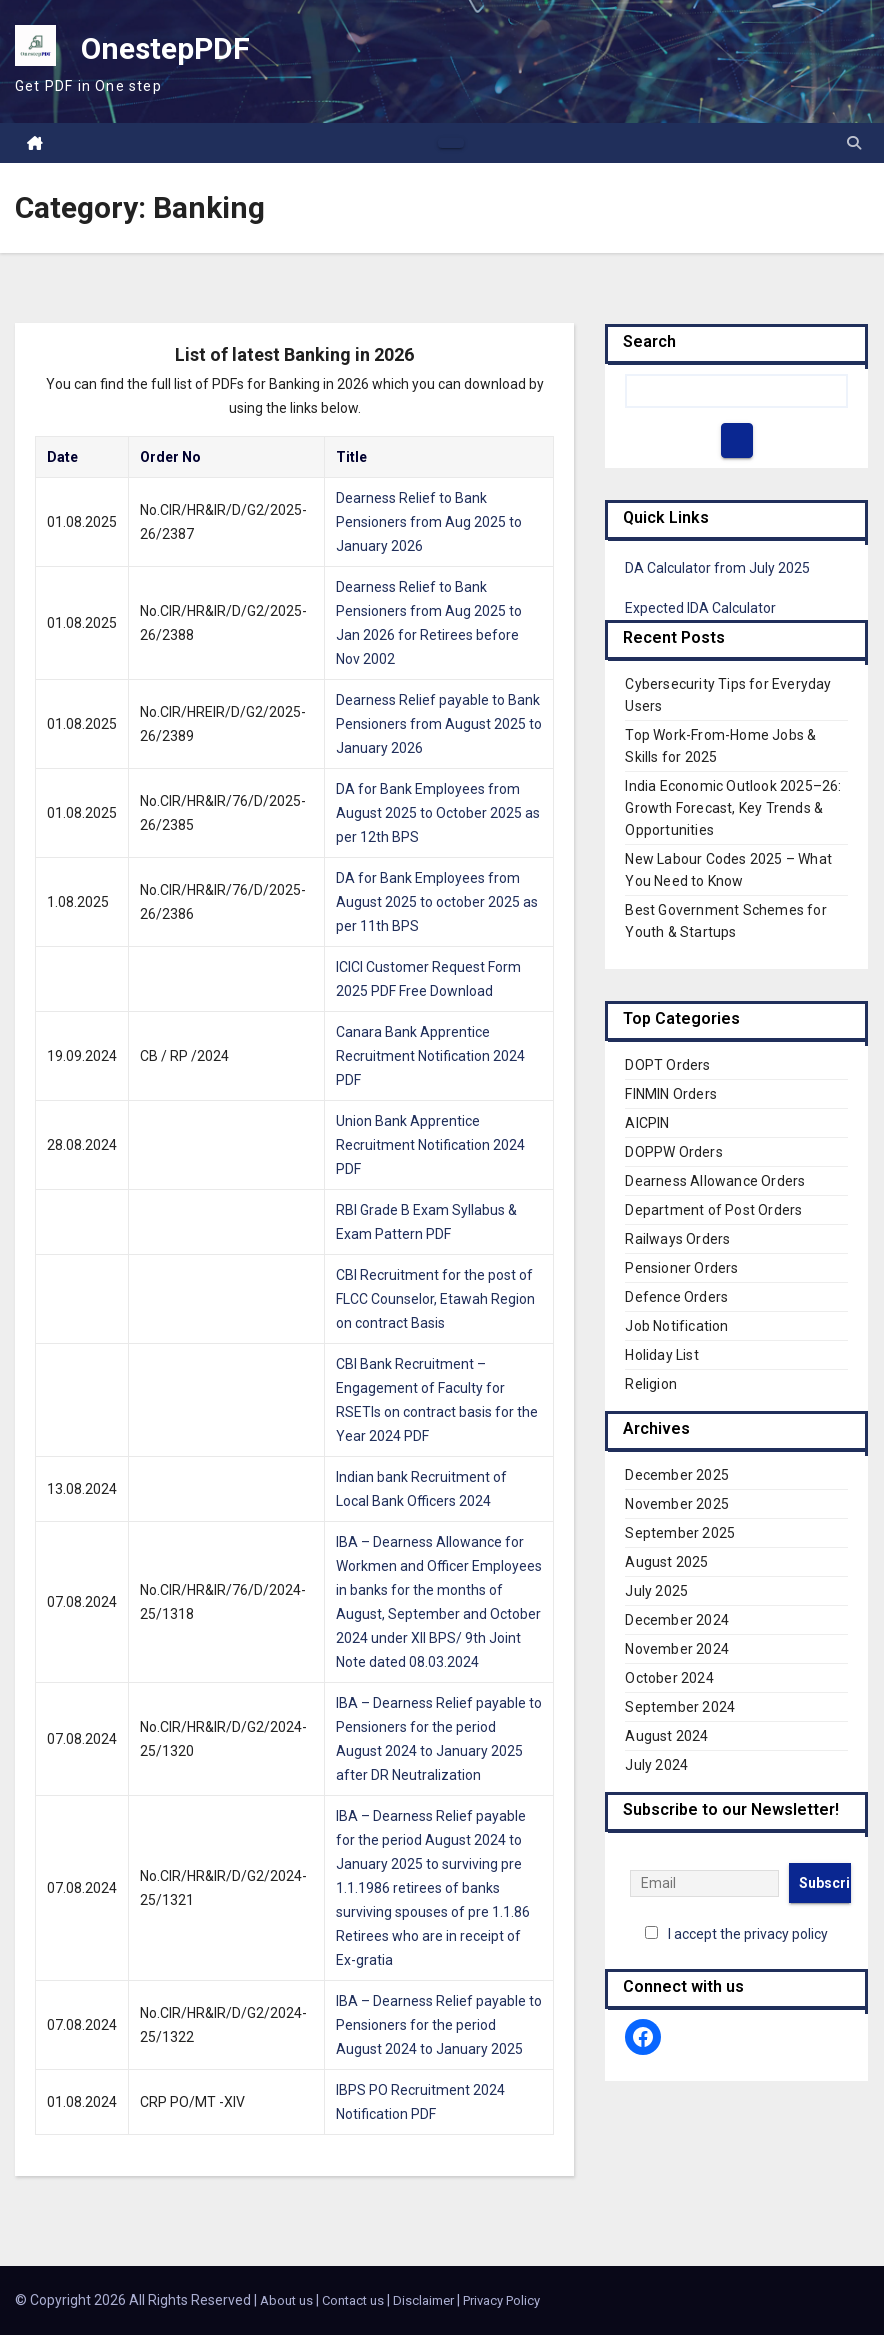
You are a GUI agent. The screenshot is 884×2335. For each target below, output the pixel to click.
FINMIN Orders (671, 1094)
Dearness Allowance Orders (715, 1181)
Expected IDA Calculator (700, 608)
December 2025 (677, 1475)
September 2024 (680, 1707)
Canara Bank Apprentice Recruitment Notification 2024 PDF (430, 1056)
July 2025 (656, 1591)
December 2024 (677, 1620)
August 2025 (666, 1562)
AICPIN (647, 1123)
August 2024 (666, 1736)
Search (649, 341)
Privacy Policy (501, 2300)
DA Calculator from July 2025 (717, 568)
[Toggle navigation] (451, 143)
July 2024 (656, 1765)
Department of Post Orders (713, 1210)
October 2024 (669, 1678)
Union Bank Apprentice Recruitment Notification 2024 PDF (430, 1145)
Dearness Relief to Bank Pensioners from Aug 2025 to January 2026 (429, 522)
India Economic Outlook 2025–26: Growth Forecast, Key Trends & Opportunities (733, 808)
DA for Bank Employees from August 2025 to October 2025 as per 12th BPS (438, 813)
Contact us (353, 2300)
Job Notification (676, 1326)
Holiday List (661, 1355)
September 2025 (680, 1533)
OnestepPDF (165, 48)
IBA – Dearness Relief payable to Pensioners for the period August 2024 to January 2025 (439, 2025)
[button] (854, 143)
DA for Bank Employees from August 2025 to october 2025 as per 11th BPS (437, 902)
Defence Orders (676, 1297)
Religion (651, 1384)
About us (286, 2300)
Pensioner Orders (681, 1268)
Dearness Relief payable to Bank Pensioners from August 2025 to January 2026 (439, 724)
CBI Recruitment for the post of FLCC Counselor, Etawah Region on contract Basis (435, 1299)
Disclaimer (423, 2300)
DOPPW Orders (673, 1152)
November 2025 (677, 1504)
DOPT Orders (667, 1065)
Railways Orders (677, 1239)
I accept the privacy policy (748, 1934)
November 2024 (677, 1649)
